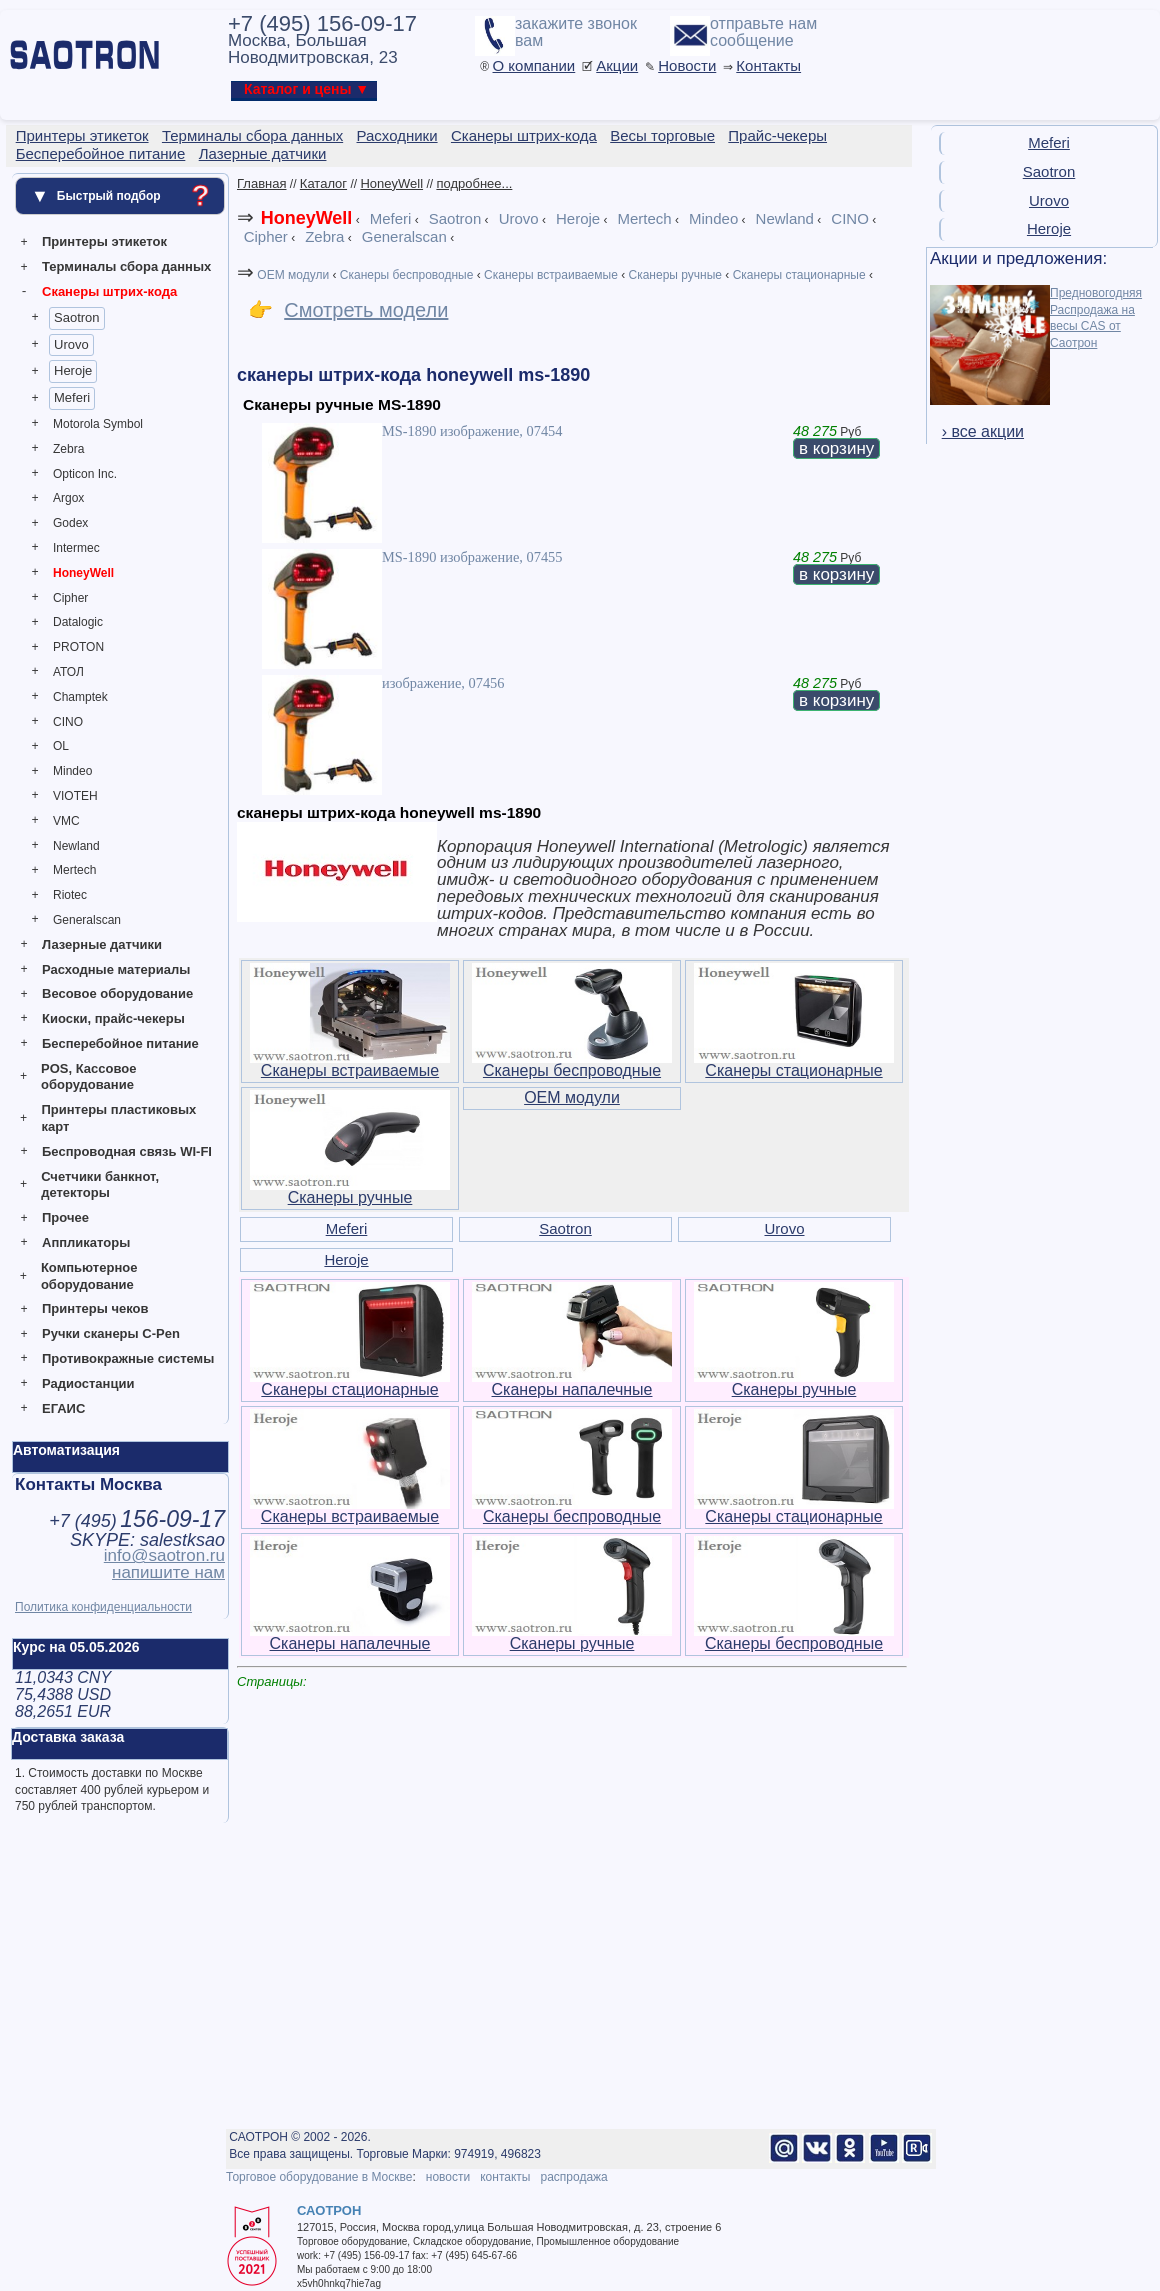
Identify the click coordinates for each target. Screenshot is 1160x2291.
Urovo (71, 344)
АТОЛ (68, 672)
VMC (66, 821)
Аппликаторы (86, 1242)
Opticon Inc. (85, 474)
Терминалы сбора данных (126, 266)
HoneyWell (83, 573)
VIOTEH (75, 796)
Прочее (65, 1217)
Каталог (323, 183)
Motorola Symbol (98, 424)
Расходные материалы (116, 969)
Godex (70, 523)
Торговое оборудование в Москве (319, 2177)
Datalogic (78, 622)
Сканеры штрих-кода (109, 291)
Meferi (72, 397)
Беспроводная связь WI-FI (127, 1151)
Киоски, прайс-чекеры (113, 1018)
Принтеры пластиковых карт (118, 1118)
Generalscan (87, 920)
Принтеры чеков (95, 1308)
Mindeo (72, 771)
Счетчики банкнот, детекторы (100, 1185)
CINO (68, 722)
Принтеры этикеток (104, 241)
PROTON (78, 647)
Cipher (70, 598)
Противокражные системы (128, 1358)
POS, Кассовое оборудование (88, 1077)
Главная (261, 183)
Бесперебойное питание (120, 1043)
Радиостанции (88, 1383)
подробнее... (474, 183)
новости (448, 2177)
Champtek (80, 697)
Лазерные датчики (102, 944)
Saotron (77, 317)
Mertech (74, 870)
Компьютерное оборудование (89, 1276)
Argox (68, 498)
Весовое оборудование (117, 993)
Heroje (73, 370)
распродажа (573, 2177)
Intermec (76, 548)
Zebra (68, 449)
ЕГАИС (63, 1408)
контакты (505, 2177)
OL (61, 746)
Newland (76, 846)
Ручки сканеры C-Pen (111, 1333)
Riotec (70, 895)
